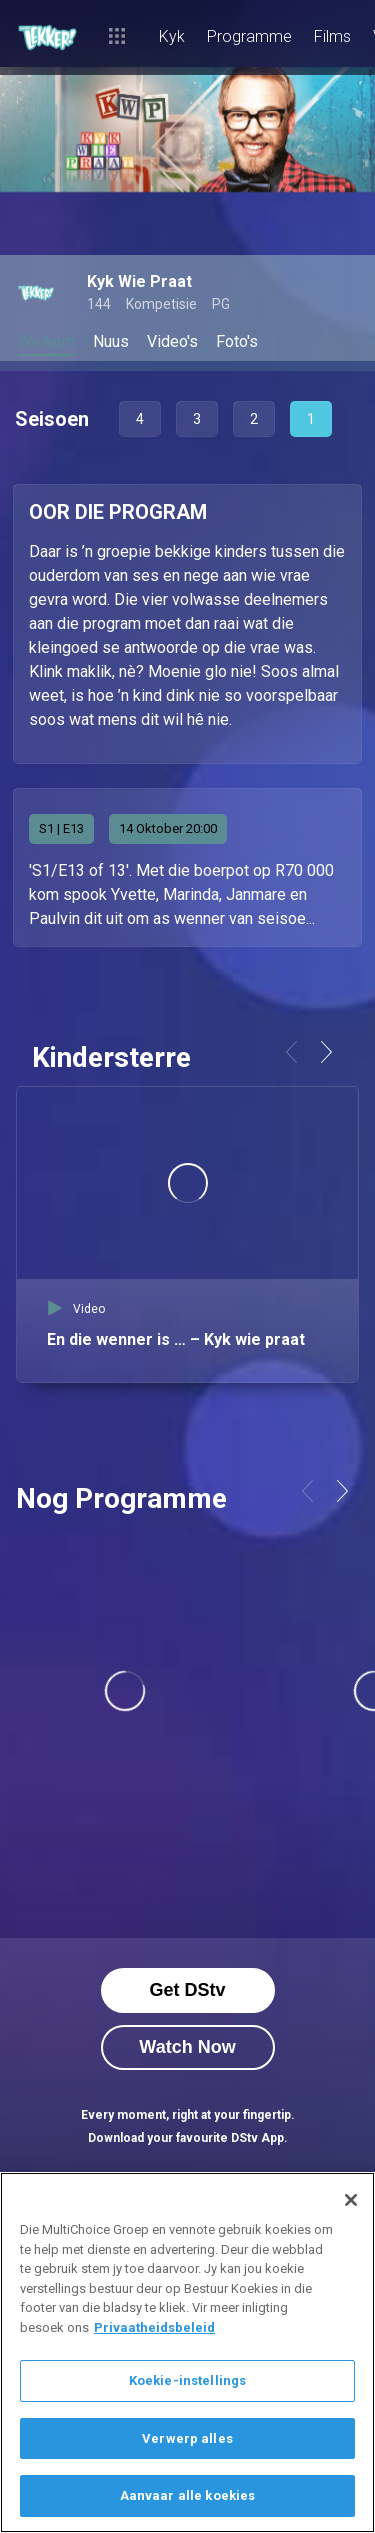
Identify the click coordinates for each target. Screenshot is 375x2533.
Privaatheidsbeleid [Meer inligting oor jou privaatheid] (154, 2327)
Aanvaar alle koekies (188, 2495)
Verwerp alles (187, 2438)
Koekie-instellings (187, 2380)
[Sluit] (351, 2200)
